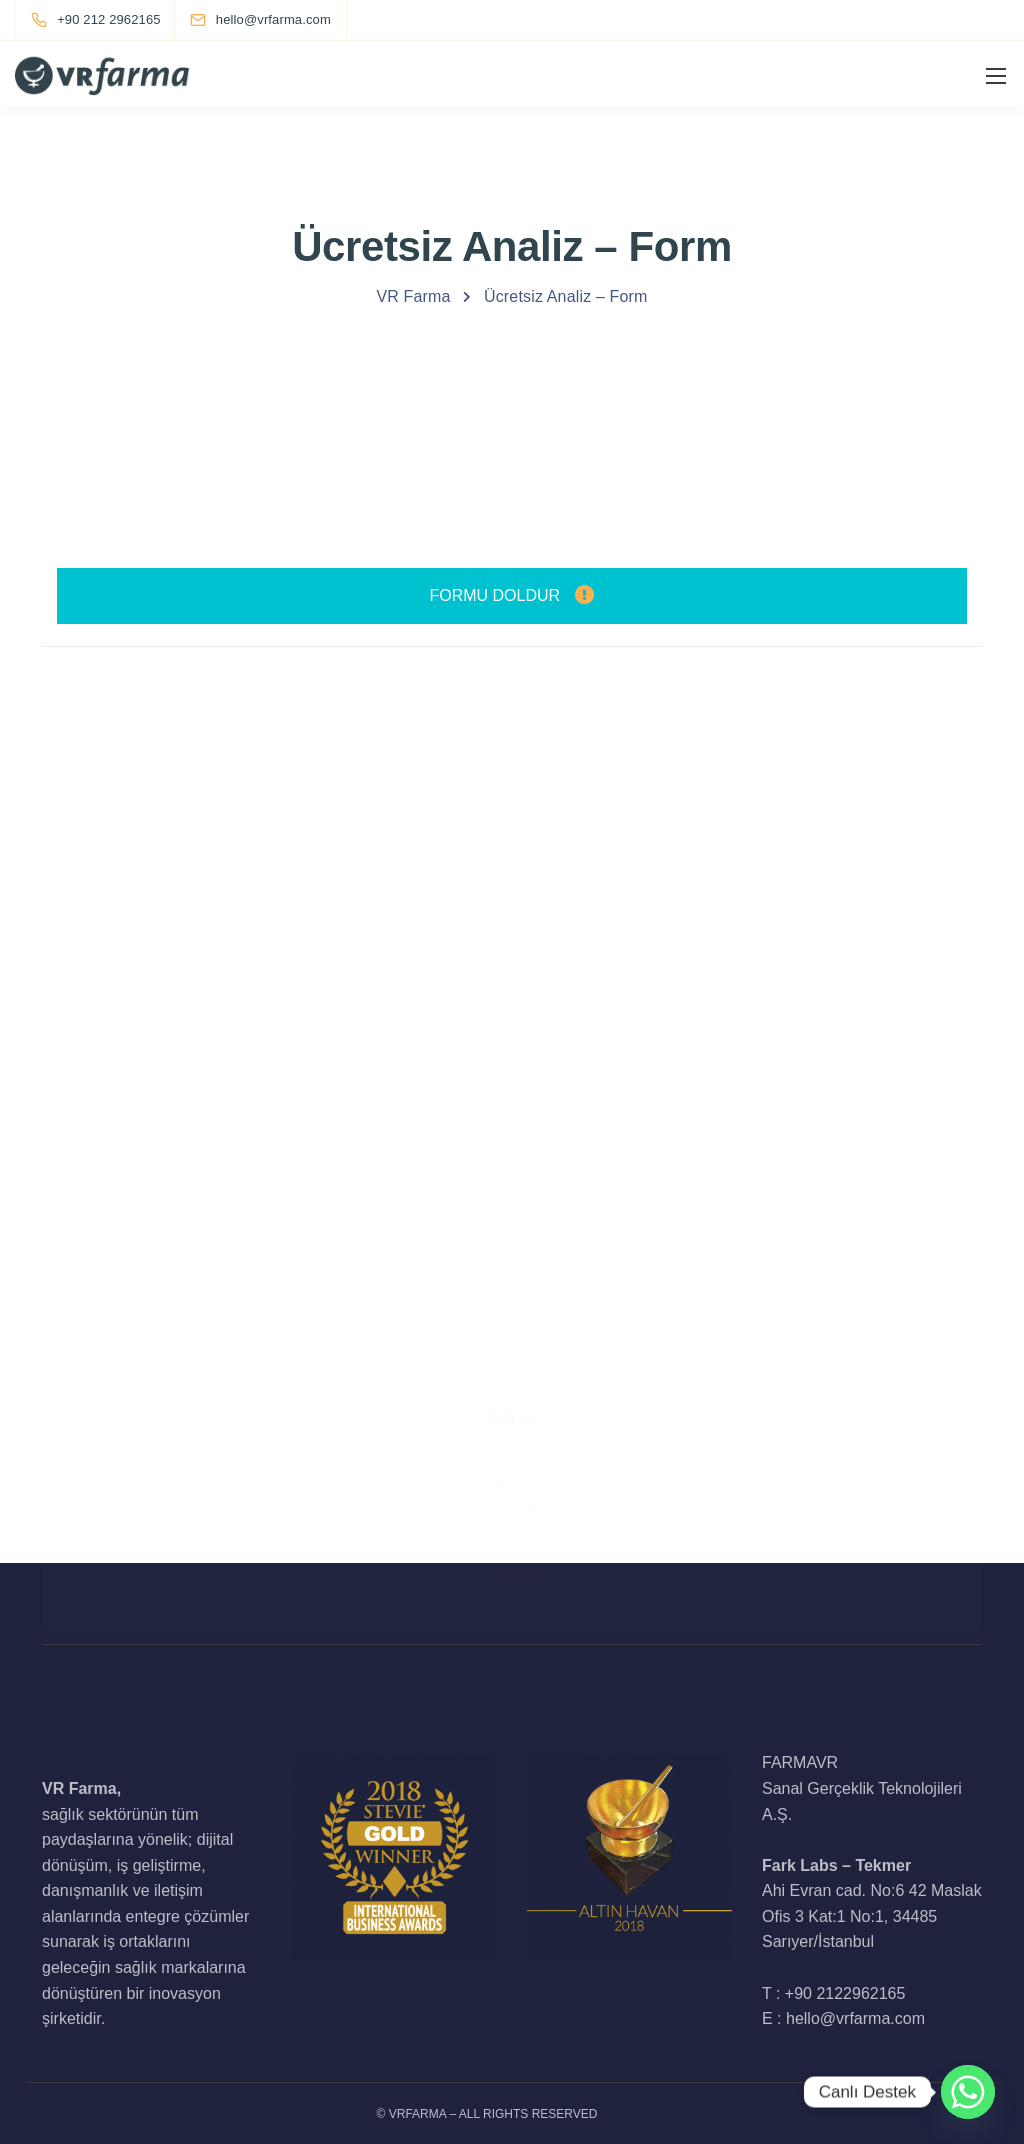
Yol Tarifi (512, 1499)
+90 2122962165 (845, 1993)
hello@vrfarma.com (512, 869)
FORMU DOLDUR (511, 595)
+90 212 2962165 (511, 1194)
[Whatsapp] (968, 2092)
